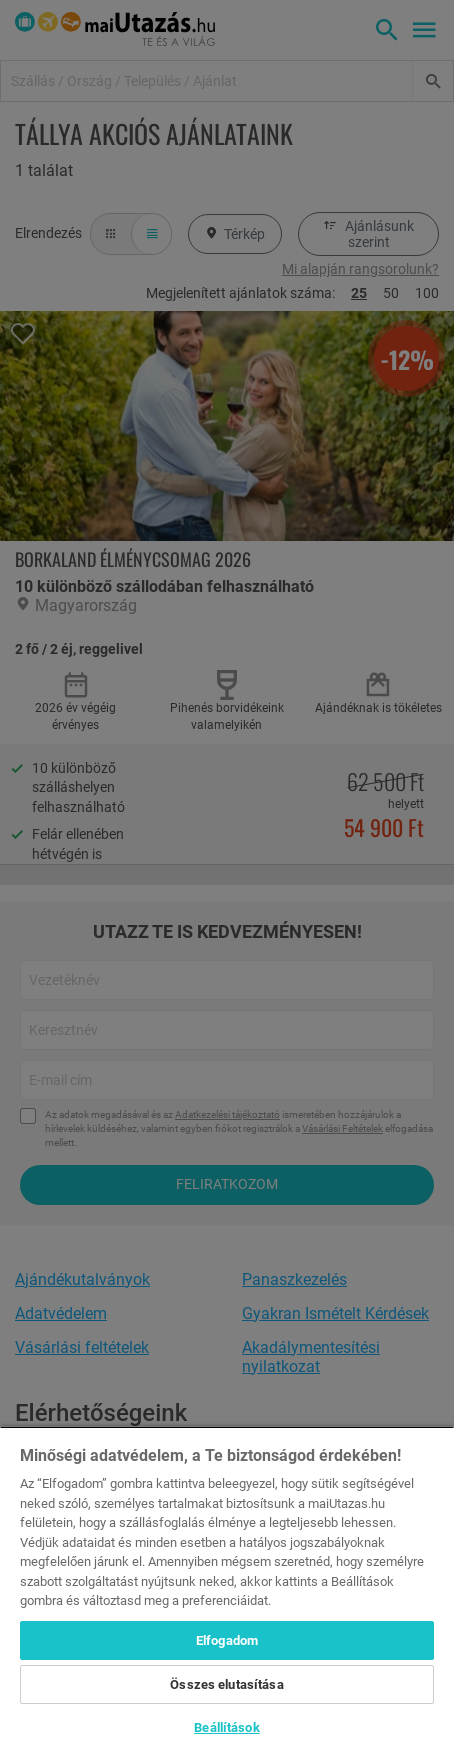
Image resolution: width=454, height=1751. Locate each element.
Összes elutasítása (226, 1684)
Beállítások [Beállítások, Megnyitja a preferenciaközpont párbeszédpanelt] (226, 1727)
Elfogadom (227, 1640)
